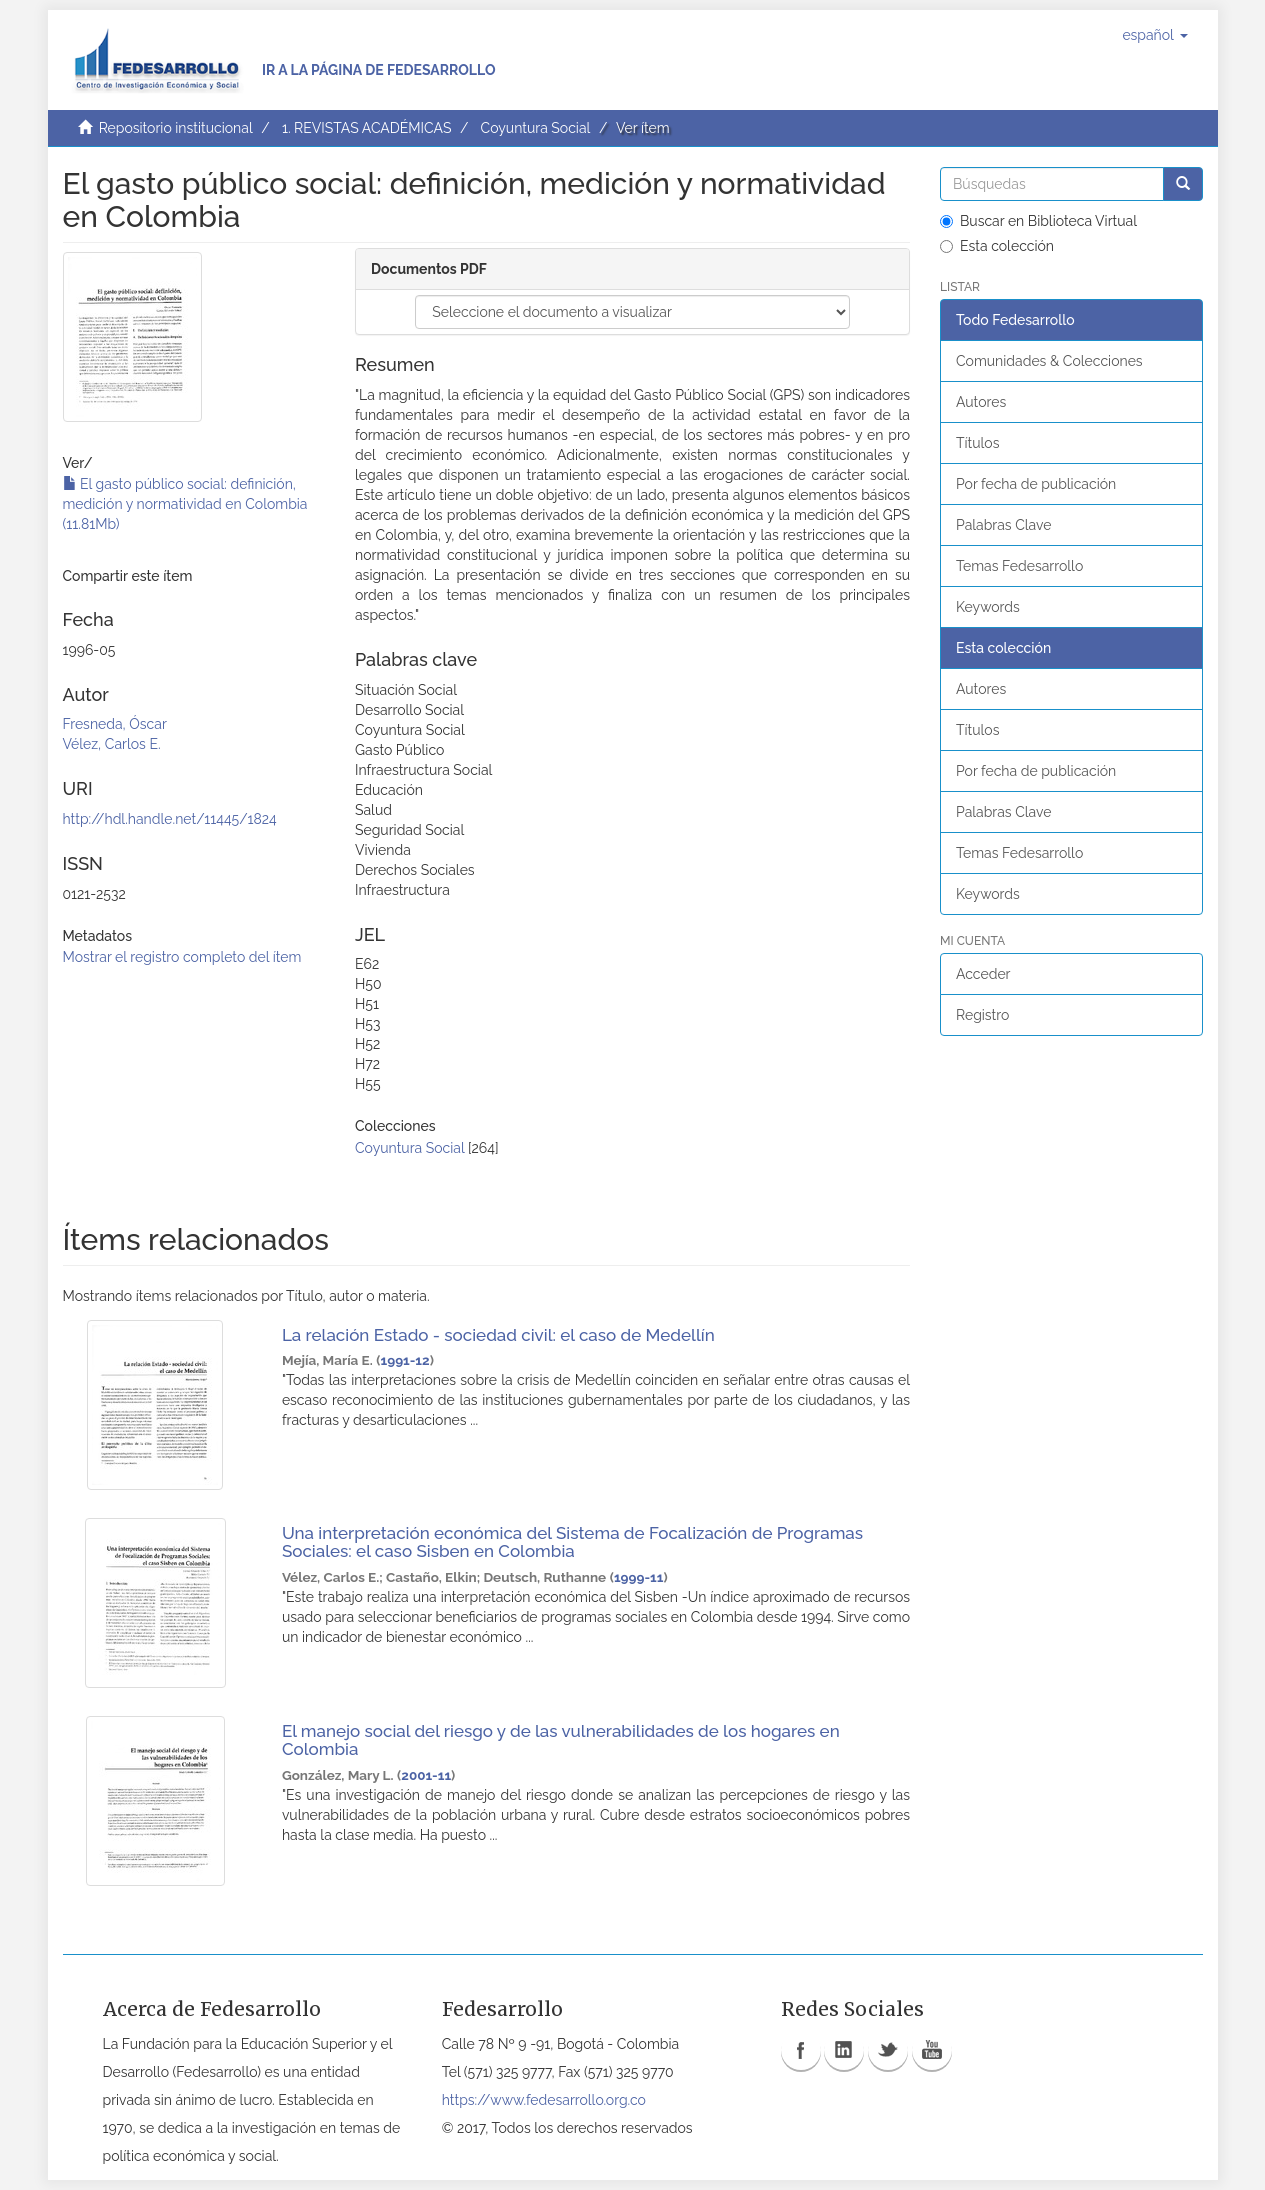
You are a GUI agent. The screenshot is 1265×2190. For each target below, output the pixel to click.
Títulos (977, 443)
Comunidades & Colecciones (1049, 361)
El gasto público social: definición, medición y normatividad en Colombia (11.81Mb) (185, 504)
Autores (981, 402)
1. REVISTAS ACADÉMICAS (366, 128)
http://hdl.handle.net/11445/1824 (170, 819)
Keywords (988, 607)
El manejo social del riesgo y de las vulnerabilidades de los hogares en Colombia (561, 1740)
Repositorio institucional (176, 128)
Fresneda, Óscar (115, 724)
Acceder (983, 974)
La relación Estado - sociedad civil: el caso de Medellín (498, 1335)
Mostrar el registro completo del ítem (182, 957)
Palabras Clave (1003, 525)
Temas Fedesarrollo (1019, 566)
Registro (982, 1015)
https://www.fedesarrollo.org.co (544, 2100)
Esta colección (997, 246)
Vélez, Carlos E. (112, 744)
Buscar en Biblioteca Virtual (1038, 221)
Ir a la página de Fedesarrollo (379, 70)
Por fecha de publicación (1036, 484)
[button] (1154, 35)
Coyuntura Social (536, 128)
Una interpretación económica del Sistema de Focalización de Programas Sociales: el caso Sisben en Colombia (572, 1542)
